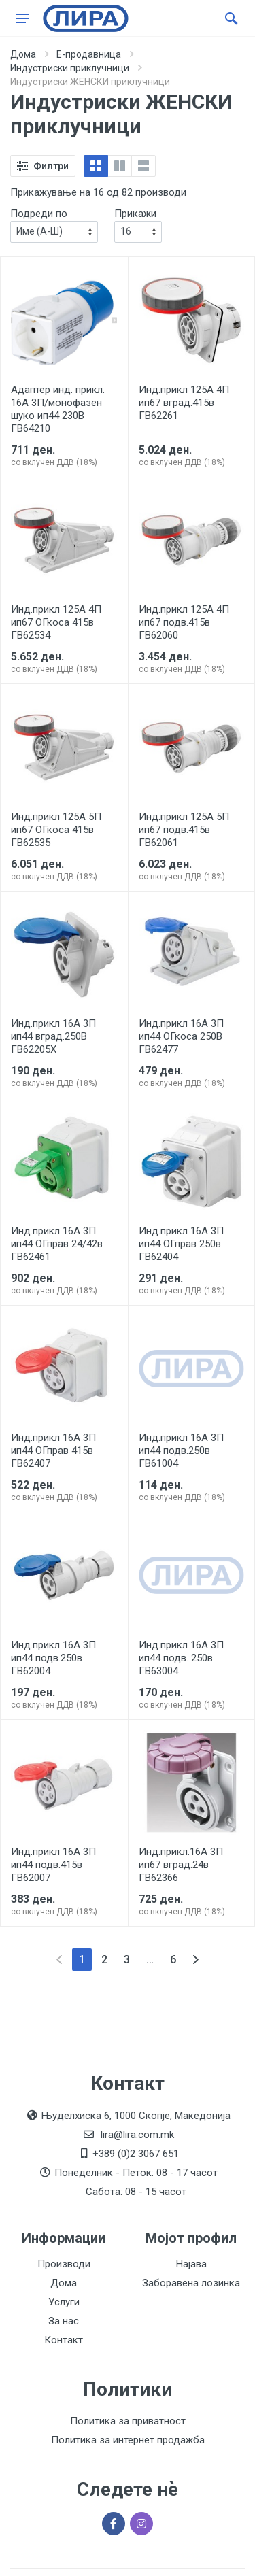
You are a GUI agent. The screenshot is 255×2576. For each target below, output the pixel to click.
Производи (63, 2264)
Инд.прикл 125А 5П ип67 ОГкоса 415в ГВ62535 (56, 830)
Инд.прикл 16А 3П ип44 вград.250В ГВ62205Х (53, 1036)
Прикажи (135, 213)
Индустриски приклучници (69, 68)
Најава (191, 2264)
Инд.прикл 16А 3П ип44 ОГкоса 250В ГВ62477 (181, 1036)
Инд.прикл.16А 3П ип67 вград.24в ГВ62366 (181, 1865)
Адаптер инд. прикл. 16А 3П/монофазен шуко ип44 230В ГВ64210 (58, 409)
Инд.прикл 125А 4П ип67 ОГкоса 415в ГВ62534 (56, 622)
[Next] (195, 1959)
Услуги (64, 2302)
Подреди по (38, 213)
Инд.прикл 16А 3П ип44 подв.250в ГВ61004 (181, 1450)
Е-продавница (88, 54)
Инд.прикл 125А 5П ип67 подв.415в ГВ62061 (184, 830)
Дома (23, 54)
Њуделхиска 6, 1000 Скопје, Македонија (136, 2115)
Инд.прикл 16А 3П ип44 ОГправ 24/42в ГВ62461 (57, 1244)
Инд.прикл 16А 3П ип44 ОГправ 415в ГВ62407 (53, 1450)
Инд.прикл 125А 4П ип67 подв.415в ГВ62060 (184, 622)
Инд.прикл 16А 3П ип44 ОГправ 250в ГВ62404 (181, 1244)
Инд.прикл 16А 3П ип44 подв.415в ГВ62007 (53, 1865)
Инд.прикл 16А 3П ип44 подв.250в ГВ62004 (53, 1658)
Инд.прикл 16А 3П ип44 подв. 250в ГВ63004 (181, 1658)
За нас (63, 2321)
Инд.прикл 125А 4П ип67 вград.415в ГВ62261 (184, 403)
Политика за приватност (128, 2421)
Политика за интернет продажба (128, 2440)
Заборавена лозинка (191, 2283)
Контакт (63, 2340)
